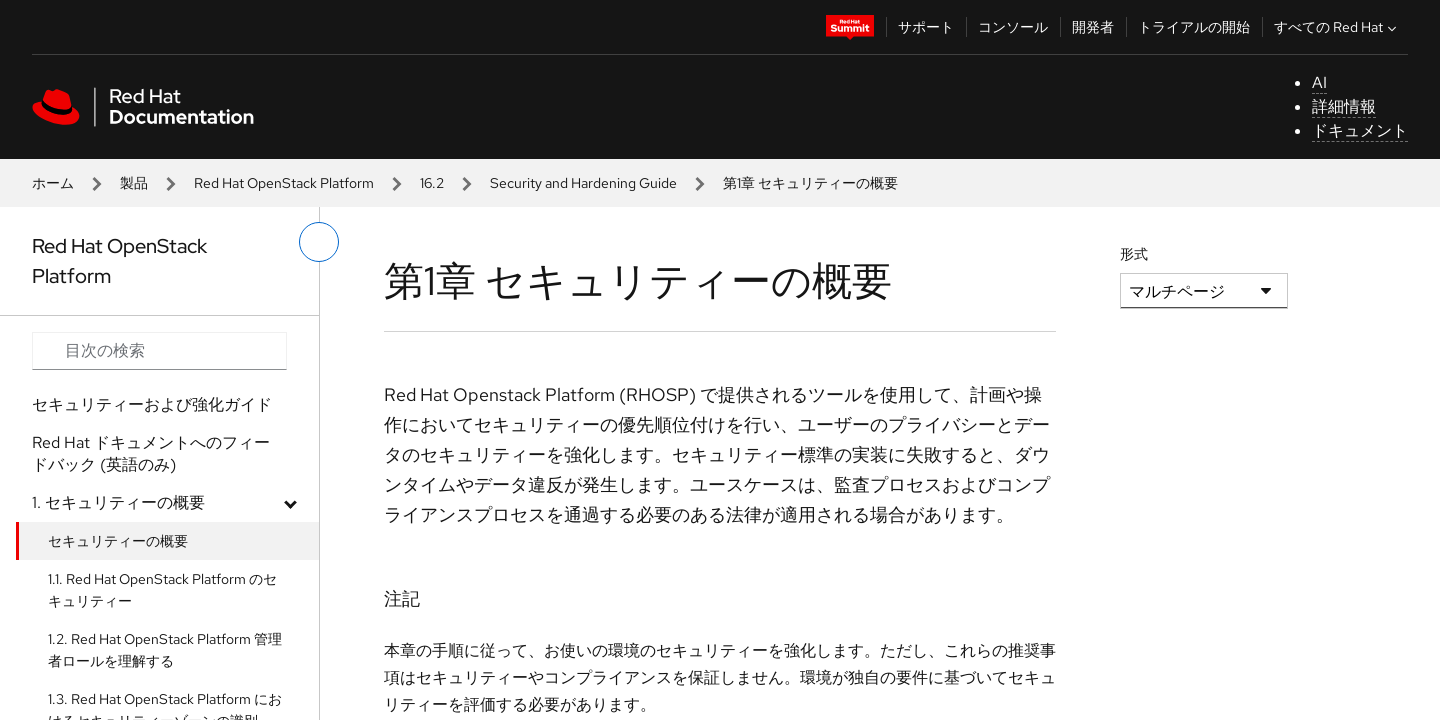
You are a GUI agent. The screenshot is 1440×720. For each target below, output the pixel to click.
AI (1319, 82)
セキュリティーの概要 (118, 541)
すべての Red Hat (1337, 27)
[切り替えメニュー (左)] (319, 242)
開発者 (1093, 27)
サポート (926, 27)
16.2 (432, 183)
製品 (134, 183)
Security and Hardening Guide (583, 183)
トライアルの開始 (1194, 27)
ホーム (53, 183)
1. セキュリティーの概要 (118, 502)
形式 (1134, 254)
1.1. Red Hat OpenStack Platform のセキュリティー (162, 590)
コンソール (1013, 27)
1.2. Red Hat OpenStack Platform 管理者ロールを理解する (165, 650)
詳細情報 (1344, 106)
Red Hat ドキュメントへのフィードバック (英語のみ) (151, 453)
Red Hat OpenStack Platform (284, 183)
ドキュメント (1360, 130)
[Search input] (159, 351)
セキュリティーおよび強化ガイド (152, 404)
